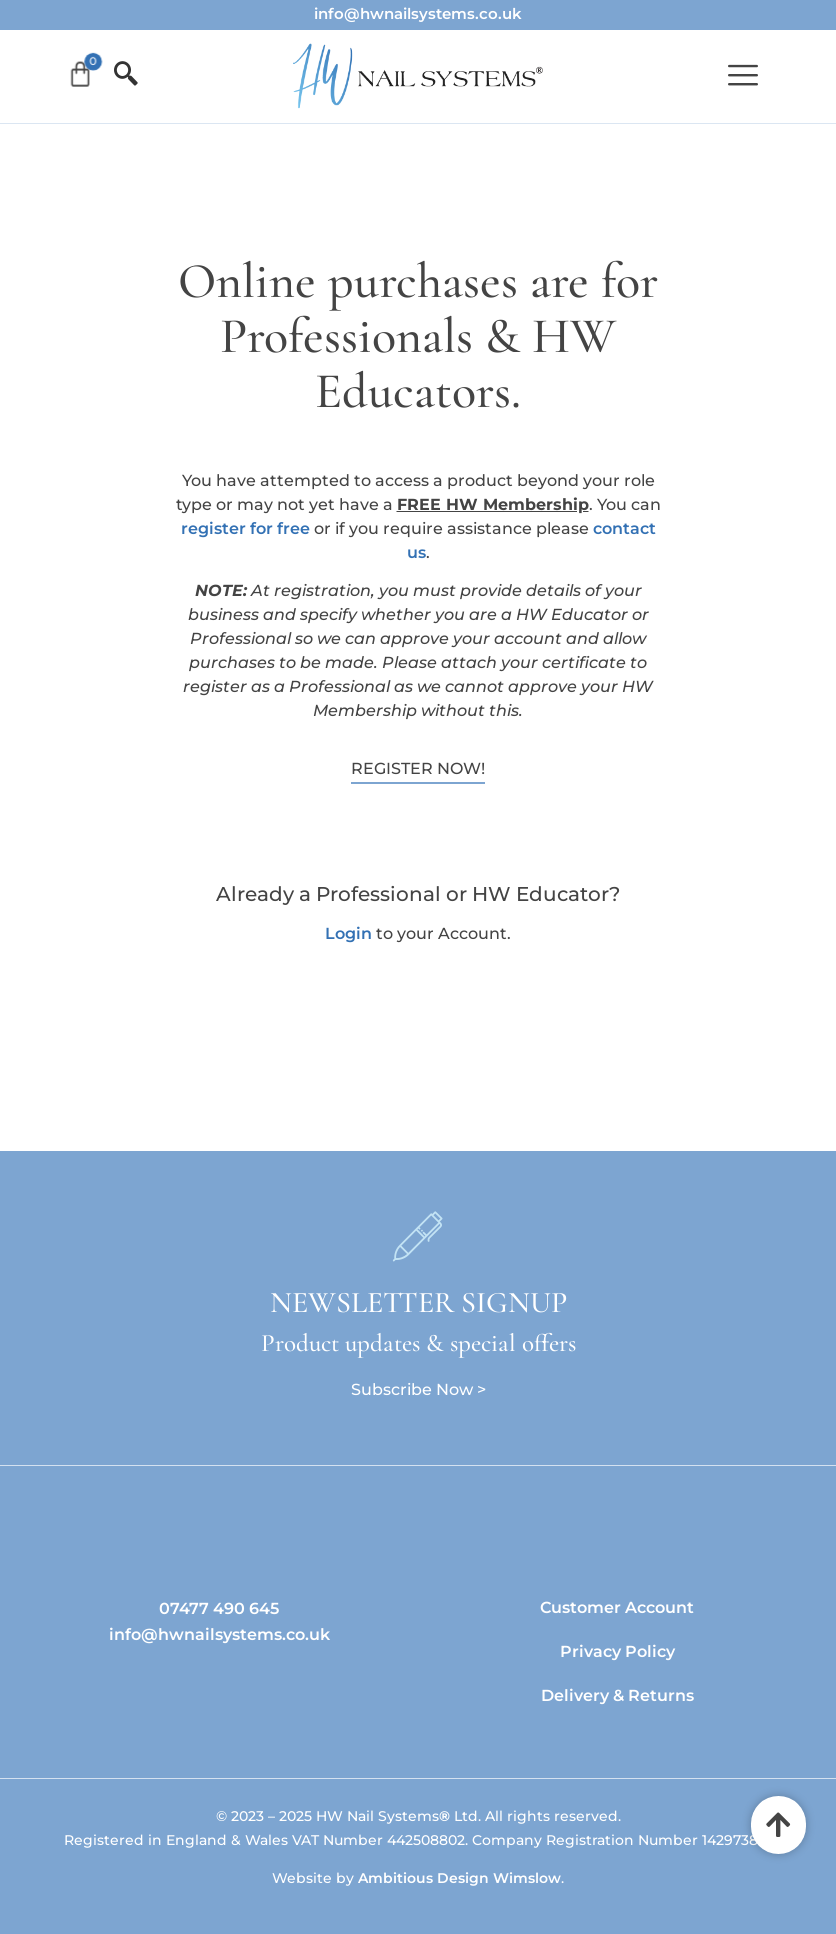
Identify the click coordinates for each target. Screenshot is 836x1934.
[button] (742, 76)
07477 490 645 (219, 1608)
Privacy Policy (617, 1651)
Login (348, 933)
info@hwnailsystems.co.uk (418, 13)
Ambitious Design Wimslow (459, 1878)
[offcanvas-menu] (120, 75)
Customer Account (617, 1607)
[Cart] (81, 75)
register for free (245, 528)
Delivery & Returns (617, 1695)
